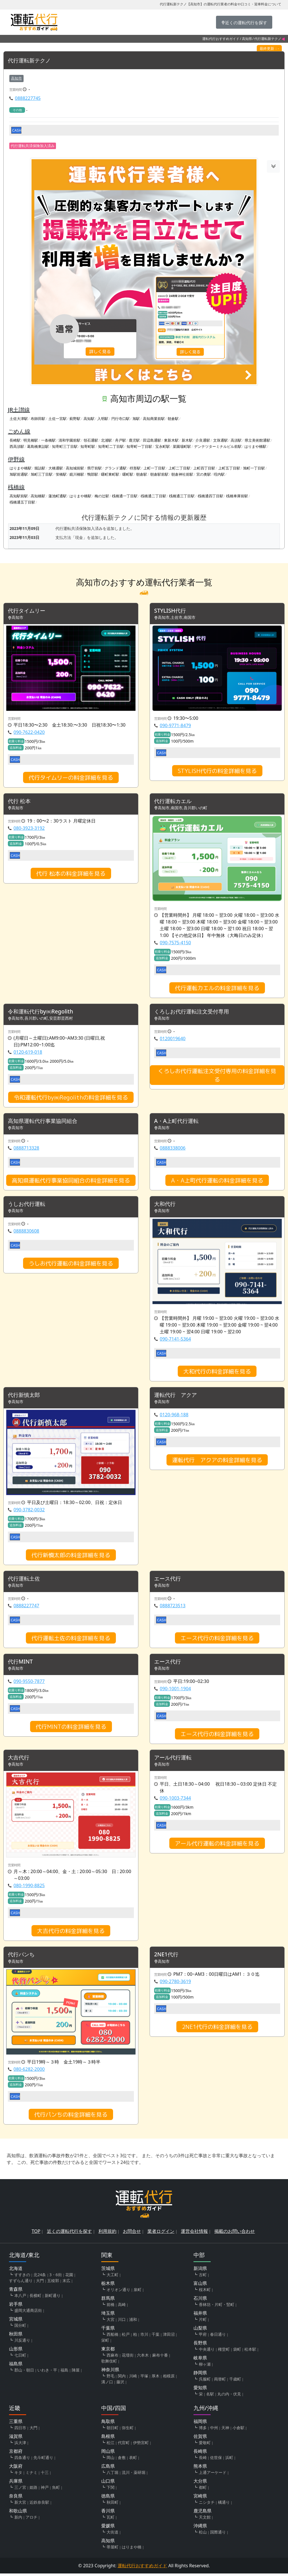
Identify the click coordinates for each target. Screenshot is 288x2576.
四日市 (20, 2430)
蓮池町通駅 (57, 495)
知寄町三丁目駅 (65, 446)
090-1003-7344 (175, 1800)
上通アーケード (212, 2475)
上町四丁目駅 (204, 468)
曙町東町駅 (110, 474)
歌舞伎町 (109, 2363)
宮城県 (15, 2321)
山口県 (108, 2483)
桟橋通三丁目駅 (182, 495)
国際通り (218, 2534)
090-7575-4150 (175, 943)
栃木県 (108, 2286)
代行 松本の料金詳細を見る (70, 874)
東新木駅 (171, 440)
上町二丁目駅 (179, 468)
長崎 (203, 2460)
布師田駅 (38, 418)
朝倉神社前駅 (182, 474)
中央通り (207, 2351)
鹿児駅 (134, 440)
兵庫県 (15, 2483)
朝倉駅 (173, 418)
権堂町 (224, 2351)
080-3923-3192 (29, 829)
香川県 (108, 2513)
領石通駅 (91, 440)
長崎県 (200, 2454)
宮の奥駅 (203, 474)
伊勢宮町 (141, 2445)
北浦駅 (106, 440)
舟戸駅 (120, 440)
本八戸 (20, 2298)
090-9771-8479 (175, 726)
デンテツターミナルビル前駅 (218, 446)
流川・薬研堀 (133, 2475)
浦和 (133, 2322)
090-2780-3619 (175, 1984)
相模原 (169, 2378)
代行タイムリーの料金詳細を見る (71, 778)
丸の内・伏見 (229, 2396)
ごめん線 (19, 431)
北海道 (15, 2271)
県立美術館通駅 (257, 440)
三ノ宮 (20, 2489)
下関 (110, 2489)
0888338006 (173, 1149)
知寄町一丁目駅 (139, 446)
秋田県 (15, 2336)
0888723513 (173, 1607)
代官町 (124, 2445)
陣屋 (76, 2372)
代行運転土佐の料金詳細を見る (71, 1640)
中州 (214, 2430)
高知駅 (89, 418)
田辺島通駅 (152, 440)
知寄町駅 (87, 446)
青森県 (15, 2292)
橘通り (224, 2504)
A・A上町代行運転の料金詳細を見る (217, 1181)
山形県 (15, 2351)
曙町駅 (127, 474)
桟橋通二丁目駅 (153, 495)
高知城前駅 (75, 468)
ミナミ (31, 2475)
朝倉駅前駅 (159, 474)
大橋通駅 (55, 468)
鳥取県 (108, 2424)
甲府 (203, 2336)
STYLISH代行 (170, 610)
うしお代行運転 (27, 1205)
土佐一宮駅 (57, 418)
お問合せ (132, 2234)
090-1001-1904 (175, 1690)
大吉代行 (19, 1759)
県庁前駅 (94, 468)
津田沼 (169, 2336)
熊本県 (200, 2468)
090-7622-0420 (29, 732)
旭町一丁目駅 (254, 468)
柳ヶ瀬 (205, 2366)
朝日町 (112, 2430)
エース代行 (168, 1580)
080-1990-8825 (29, 1888)
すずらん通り (21, 2283)
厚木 (155, 2378)
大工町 (112, 2277)
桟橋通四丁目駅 (210, 495)
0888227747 (26, 1607)
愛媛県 (108, 2528)
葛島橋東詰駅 (38, 446)
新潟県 (200, 2271)
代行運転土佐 (25, 1580)
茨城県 (108, 2271)
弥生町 (128, 2430)
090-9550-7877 (29, 1683)
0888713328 (26, 1149)
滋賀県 (15, 2439)
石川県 (200, 2301)
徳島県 (108, 2498)
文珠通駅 (220, 440)
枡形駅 (135, 468)
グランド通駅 (116, 468)
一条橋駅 (48, 440)
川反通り (22, 2342)
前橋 (110, 2307)
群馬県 (108, 2301)
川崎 (133, 2378)
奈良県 (15, 2498)
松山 (203, 2534)
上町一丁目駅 (154, 468)
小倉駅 (238, 2430)
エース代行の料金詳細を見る (217, 1640)
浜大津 (20, 2445)
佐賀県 (200, 2439)
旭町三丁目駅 (42, 474)
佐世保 (216, 2460)
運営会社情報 (194, 2234)
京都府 (15, 2454)
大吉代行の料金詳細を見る (71, 1933)
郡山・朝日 (24, 2372)
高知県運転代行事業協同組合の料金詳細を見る (71, 1181)
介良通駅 (202, 440)
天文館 (205, 2519)
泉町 (137, 2292)
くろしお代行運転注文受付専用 (193, 1012)
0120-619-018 (28, 1053)
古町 (203, 2277)
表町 (133, 2460)
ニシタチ (207, 2504)
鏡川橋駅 (76, 474)
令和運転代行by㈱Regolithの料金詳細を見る (71, 1098)
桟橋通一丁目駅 (125, 495)
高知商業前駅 (154, 418)
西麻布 (112, 2357)
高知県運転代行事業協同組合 (44, 1121)
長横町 (35, 2298)
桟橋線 (16, 487)
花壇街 (128, 2357)
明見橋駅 (30, 440)
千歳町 (235, 2381)
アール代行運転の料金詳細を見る (217, 1845)
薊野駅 (74, 418)
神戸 (45, 2489)
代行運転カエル (174, 801)
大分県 (200, 2483)
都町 (203, 2489)
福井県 (200, 2315)
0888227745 (28, 98)
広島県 (108, 2468)
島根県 (108, 2439)
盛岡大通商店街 (28, 2313)
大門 (40, 2283)
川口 (122, 2322)
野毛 (110, 2378)
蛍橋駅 (61, 474)
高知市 (16, 78)
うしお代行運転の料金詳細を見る (71, 1265)
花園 (69, 2277)
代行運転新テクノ (30, 60)
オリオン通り (118, 2292)
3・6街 (56, 2277)
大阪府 (15, 2468)
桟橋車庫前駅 (237, 495)
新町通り (52, 2298)
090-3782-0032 (29, 1511)
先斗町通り (43, 2460)
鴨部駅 (92, 474)
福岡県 (200, 2424)
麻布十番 (160, 2357)
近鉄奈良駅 (39, 2504)
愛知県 (200, 2390)
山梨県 (200, 2330)
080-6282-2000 (29, 2072)
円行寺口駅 (120, 418)
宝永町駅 (162, 446)
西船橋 (112, 2336)
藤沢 (120, 2384)
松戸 (126, 2336)
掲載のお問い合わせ (234, 2234)
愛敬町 (205, 2445)
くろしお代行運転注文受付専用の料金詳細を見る (217, 1076)
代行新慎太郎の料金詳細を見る (71, 1556)
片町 (203, 2322)
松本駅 (250, 2351)
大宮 (110, 2322)
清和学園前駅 (69, 440)
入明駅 (102, 418)
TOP (36, 2234)
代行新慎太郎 (25, 1396)
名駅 (210, 2396)
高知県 (247, 38)
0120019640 (173, 1039)
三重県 (15, 2424)
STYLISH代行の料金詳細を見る (217, 771)
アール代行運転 (174, 1759)
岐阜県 (200, 2360)
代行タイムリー (27, 610)
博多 (203, 2430)
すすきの (22, 2277)
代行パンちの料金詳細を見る (70, 2117)
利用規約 (107, 2234)
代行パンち (22, 1956)
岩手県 (15, 2306)
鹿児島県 (203, 2513)
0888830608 (26, 1232)
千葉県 (108, 2330)
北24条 (39, 2277)
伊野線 (16, 459)
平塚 (144, 2378)
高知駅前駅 (19, 495)
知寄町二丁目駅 (111, 446)
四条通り (22, 2460)
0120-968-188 (174, 1416)
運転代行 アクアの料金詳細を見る (217, 1461)
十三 (45, 2475)
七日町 (20, 2357)
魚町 (56, 2489)
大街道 (112, 2534)
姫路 (33, 2489)
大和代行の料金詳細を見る (217, 1372)
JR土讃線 (19, 410)
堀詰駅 (39, 468)
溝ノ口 (107, 2384)
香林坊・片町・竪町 (216, 2307)
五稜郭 (53, 2283)
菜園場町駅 (182, 446)
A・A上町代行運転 (177, 1121)
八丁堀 (112, 2475)
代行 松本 (20, 801)
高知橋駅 (38, 495)
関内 (122, 2378)
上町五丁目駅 (229, 468)
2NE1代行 (166, 1956)
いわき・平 (47, 2372)
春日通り (218, 2336)
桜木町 (205, 2292)
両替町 (220, 2381)
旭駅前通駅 (19, 474)
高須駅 (236, 440)
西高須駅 (17, 446)
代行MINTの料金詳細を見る (71, 1728)
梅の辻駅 (101, 495)
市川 (144, 2336)
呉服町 (205, 2381)
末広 (66, 2283)
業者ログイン (160, 2234)
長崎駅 (15, 440)
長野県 (200, 2345)
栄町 (105, 2342)
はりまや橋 (131, 2549)
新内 (18, 2519)
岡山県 (108, 2454)
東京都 (108, 2351)
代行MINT (21, 1663)
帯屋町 (112, 2549)
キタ (18, 2475)
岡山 (110, 2460)
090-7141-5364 (175, 1340)
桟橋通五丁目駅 (22, 502)
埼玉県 (108, 2315)
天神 (225, 2430)
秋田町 (112, 2504)
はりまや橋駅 (255, 446)
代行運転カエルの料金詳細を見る (217, 988)
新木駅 (187, 440)
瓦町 (110, 2519)
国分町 (20, 2327)
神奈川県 (110, 2372)
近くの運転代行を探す (69, 2234)
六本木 (143, 2357)
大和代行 (165, 1205)
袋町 (237, 2351)
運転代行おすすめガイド (220, 38)
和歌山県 (18, 2513)
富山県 (200, 2286)
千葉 (155, 2336)
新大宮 (20, 2504)
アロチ (31, 2519)
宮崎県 (200, 2498)
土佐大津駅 (19, 418)
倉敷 (122, 2460)
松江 (110, 2445)
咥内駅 (219, 474)
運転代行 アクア (176, 1396)
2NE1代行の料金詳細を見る (217, 2029)
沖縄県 (200, 2528)
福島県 (15, 2366)
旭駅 (136, 418)
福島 (64, 2372)
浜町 (229, 2460)
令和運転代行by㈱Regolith (42, 1012)
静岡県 (200, 2375)
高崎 (122, 2307)
